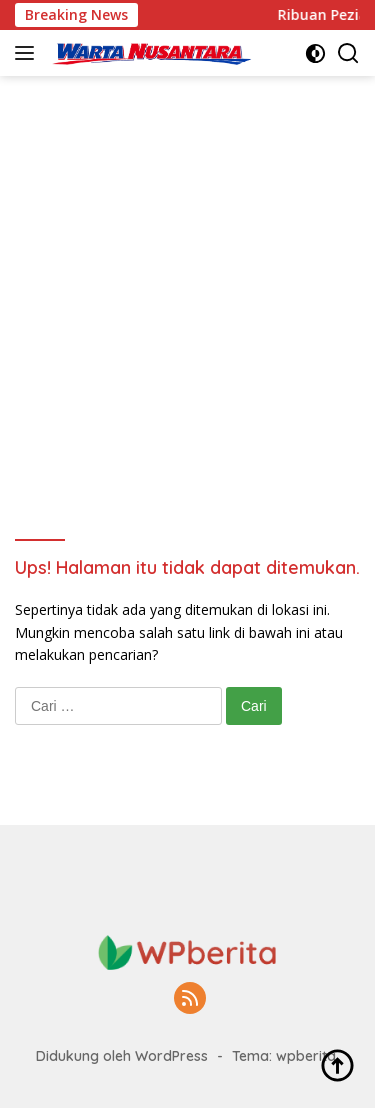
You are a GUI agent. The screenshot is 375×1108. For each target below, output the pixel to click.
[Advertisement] (187, 273)
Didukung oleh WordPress (122, 1056)
